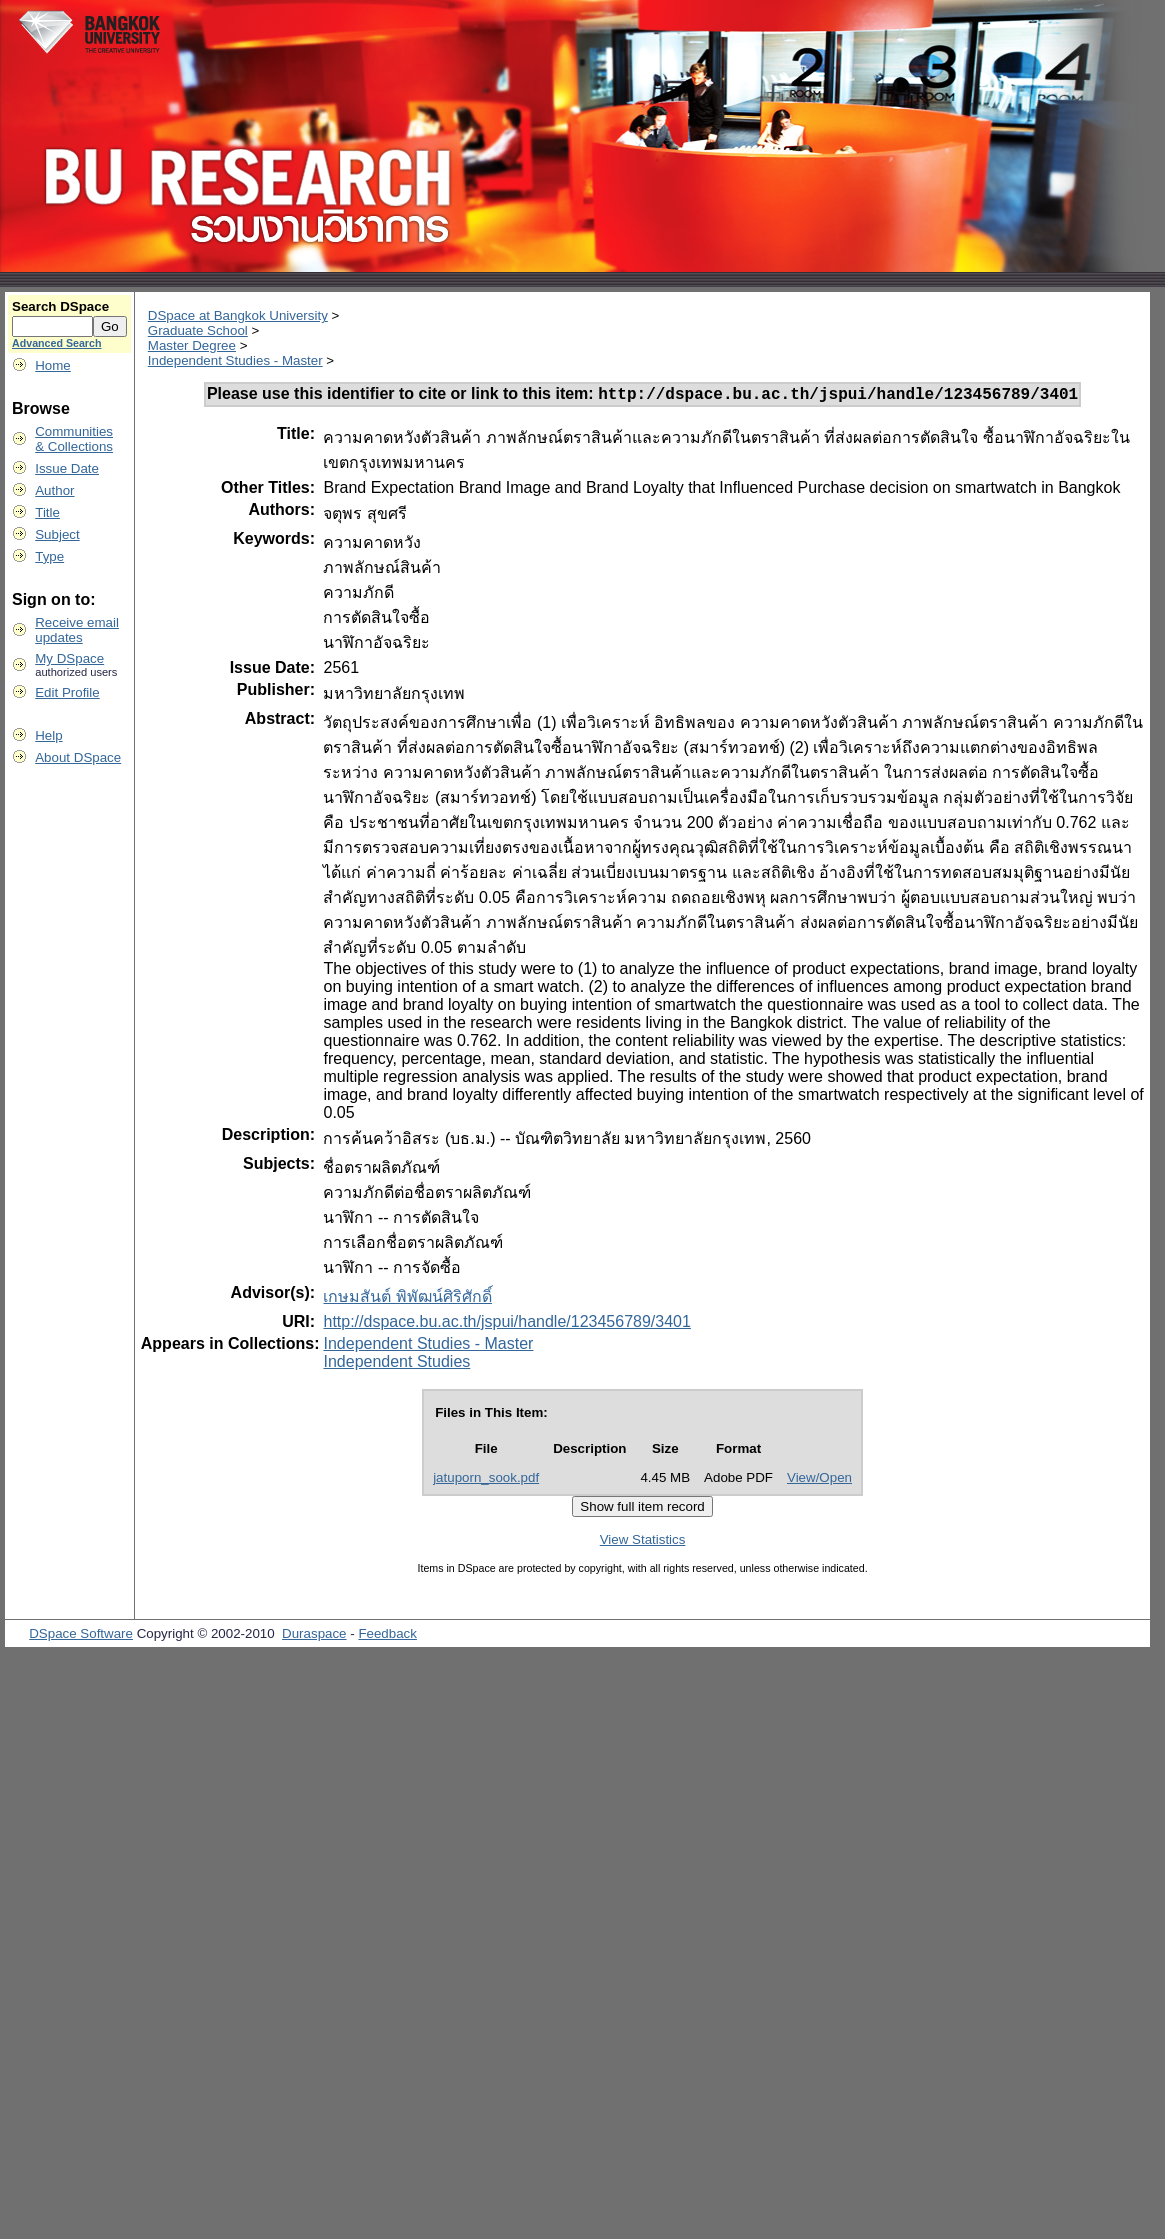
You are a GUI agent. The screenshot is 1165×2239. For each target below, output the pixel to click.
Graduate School (198, 330)
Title (47, 512)
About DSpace (78, 757)
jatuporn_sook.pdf (486, 1480)
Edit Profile (67, 692)
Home (53, 365)
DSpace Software (81, 1636)
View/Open (819, 1480)
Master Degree (192, 345)
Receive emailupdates (77, 630)
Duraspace (314, 1636)
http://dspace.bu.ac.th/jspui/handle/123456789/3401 (506, 1324)
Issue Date (67, 468)
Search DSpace (60, 306)
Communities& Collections (74, 439)
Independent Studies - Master (235, 360)
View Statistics (643, 1542)
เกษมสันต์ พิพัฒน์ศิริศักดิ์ (407, 1299)
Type (49, 556)
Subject (57, 534)
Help (48, 735)
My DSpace (69, 658)
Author (54, 490)
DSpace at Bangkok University (238, 315)
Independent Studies (396, 1364)
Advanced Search (56, 343)
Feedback (387, 1636)
